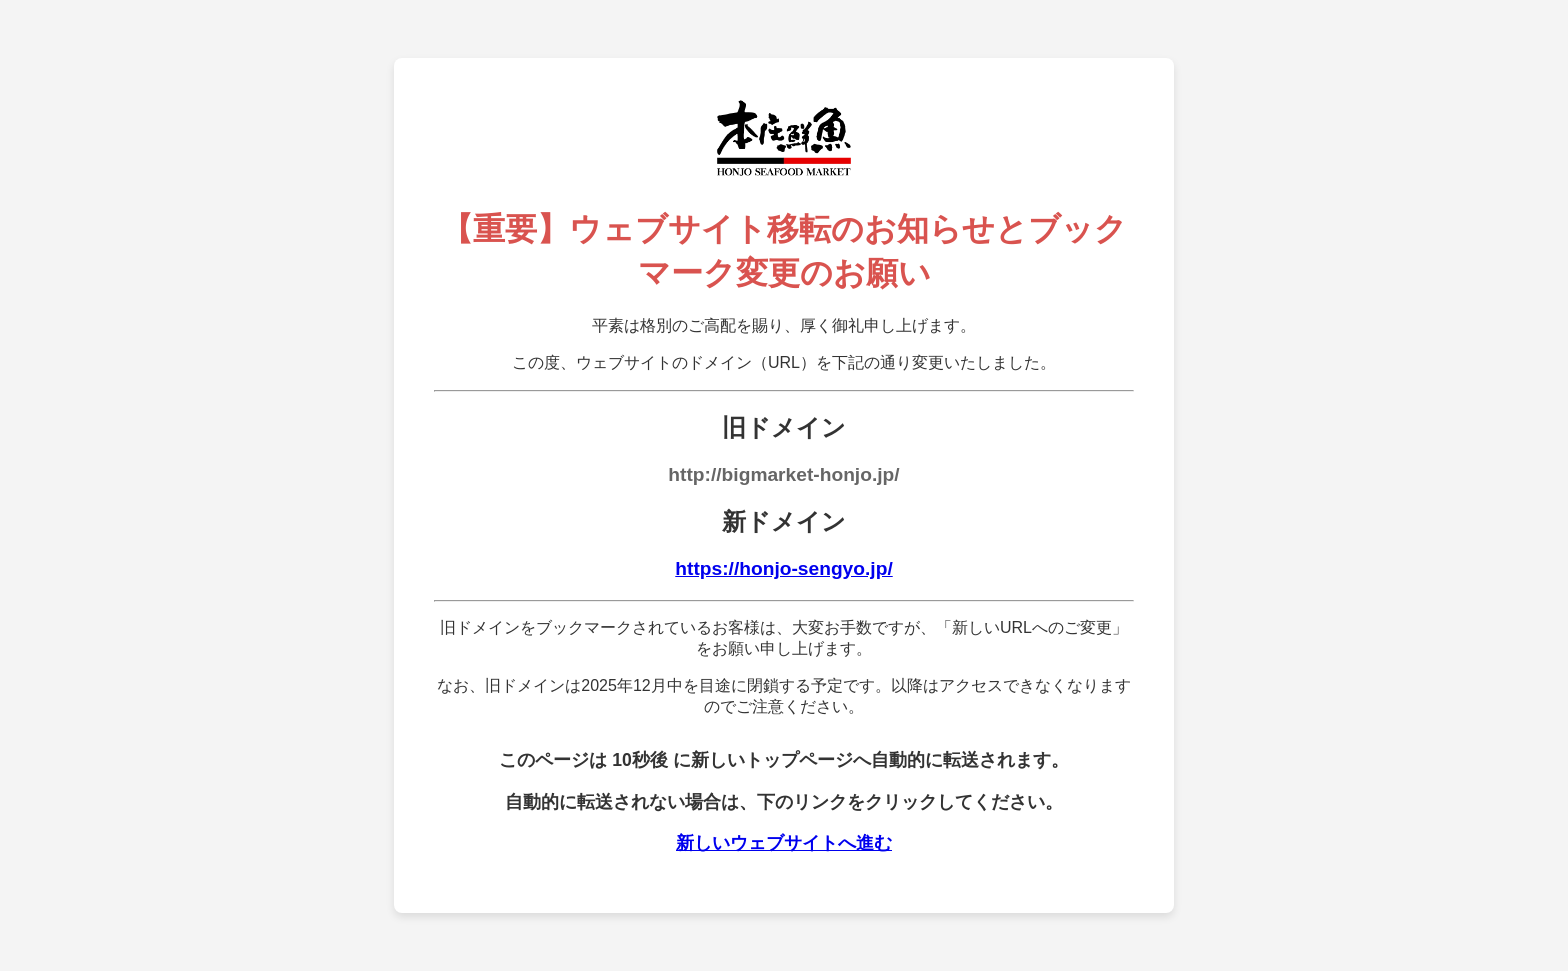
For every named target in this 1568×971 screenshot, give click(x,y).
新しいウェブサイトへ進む (784, 843)
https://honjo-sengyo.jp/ (783, 568)
